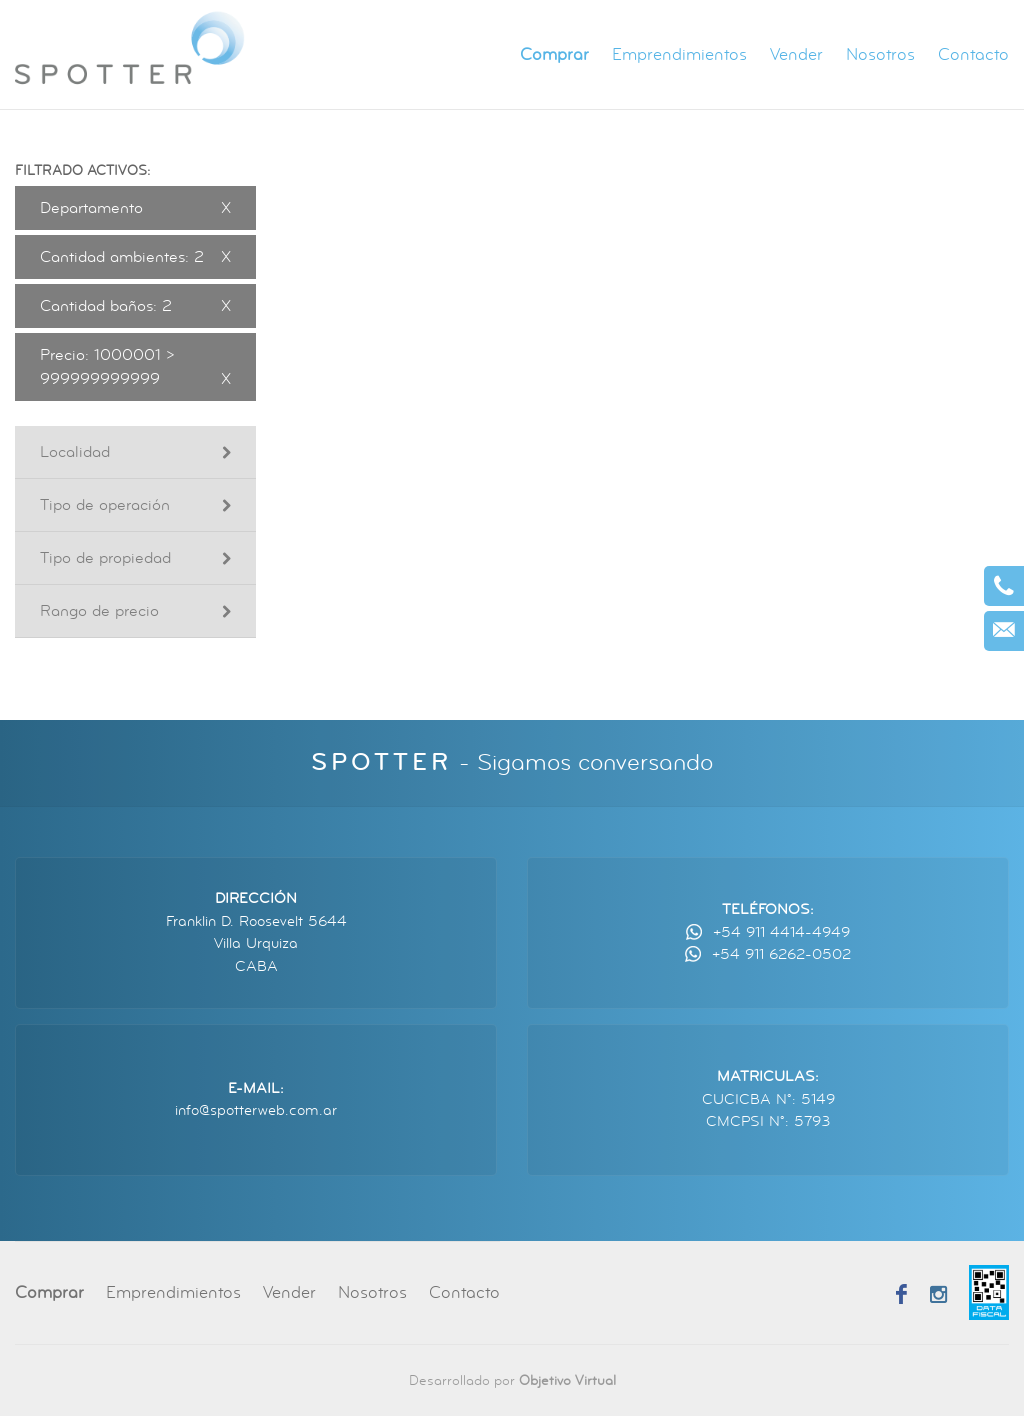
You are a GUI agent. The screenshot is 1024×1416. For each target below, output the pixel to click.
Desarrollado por (512, 1380)
